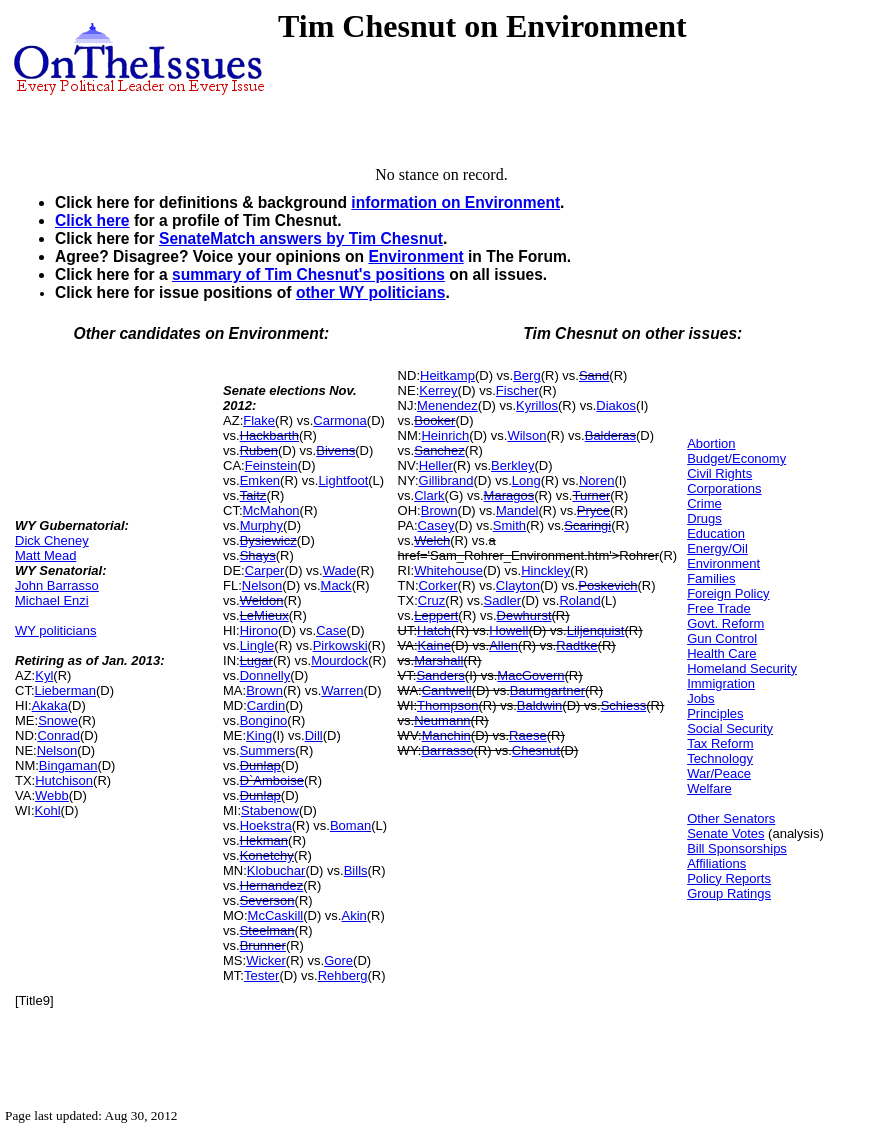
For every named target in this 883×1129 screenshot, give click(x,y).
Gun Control (722, 638)
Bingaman (68, 765)
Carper (265, 570)
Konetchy (267, 855)
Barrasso (447, 750)
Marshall (438, 660)
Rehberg (343, 975)
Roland (579, 600)
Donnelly (265, 675)
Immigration (721, 683)
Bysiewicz (268, 540)
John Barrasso (57, 585)
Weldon (262, 600)
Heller (436, 465)
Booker (434, 420)
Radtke (576, 645)
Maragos (509, 495)
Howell (508, 630)
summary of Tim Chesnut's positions (308, 274)
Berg (526, 375)
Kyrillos (537, 405)
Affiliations (716, 863)
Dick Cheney (52, 540)
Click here (92, 220)
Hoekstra (266, 825)
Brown (264, 690)
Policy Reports (729, 878)
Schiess (624, 705)
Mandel (517, 510)
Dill (314, 735)
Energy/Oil (717, 548)
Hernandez (272, 885)
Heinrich (445, 435)
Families (711, 578)
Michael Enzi (52, 600)
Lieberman (65, 690)
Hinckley (545, 570)
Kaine (434, 645)
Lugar (256, 660)
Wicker (266, 960)
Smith (509, 525)
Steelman (267, 930)
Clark (429, 495)
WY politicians (55, 630)
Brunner (263, 945)
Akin (353, 915)
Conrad (58, 735)
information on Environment (455, 202)
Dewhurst (524, 615)
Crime (704, 503)
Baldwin (540, 705)
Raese (528, 735)
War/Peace (719, 773)
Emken (260, 480)
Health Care (721, 653)
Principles (715, 713)
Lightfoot (343, 480)
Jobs (700, 698)
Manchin (446, 735)
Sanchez (439, 450)
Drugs (704, 518)
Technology (720, 758)
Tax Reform (720, 743)
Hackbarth (269, 435)
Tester (261, 975)
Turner (591, 495)
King (259, 735)
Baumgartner (547, 690)
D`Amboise (272, 780)
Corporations (724, 488)
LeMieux (264, 615)
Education (716, 533)
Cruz (431, 600)
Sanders (440, 675)
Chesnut (536, 750)
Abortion (711, 443)
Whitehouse (448, 570)
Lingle (257, 645)
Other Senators (731, 818)
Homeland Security (742, 668)
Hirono (259, 630)
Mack (336, 585)
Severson (267, 900)
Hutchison (64, 780)
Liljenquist (596, 630)
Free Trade (719, 608)
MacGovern (530, 675)
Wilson (526, 435)
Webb (52, 795)
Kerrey (438, 390)
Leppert (436, 615)
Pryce (593, 510)
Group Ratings (729, 893)
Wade (339, 570)
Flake (259, 420)
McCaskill (276, 915)
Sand (594, 375)
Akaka (50, 705)
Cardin (266, 705)
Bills (356, 870)
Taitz (253, 495)
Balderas (610, 435)
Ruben (259, 450)
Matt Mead (45, 555)
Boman (350, 825)
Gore (338, 960)
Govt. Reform (725, 623)
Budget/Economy (736, 458)
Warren (342, 690)
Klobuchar (276, 870)
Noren (596, 480)
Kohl (48, 810)
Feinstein (271, 465)
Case (331, 630)
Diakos (616, 405)
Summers (268, 750)
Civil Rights (719, 473)
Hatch (434, 630)
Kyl (44, 675)
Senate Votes (725, 833)
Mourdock (339, 660)
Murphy (261, 525)
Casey (436, 525)
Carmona (339, 420)
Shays (258, 555)
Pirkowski (340, 645)
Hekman (264, 840)
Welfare (709, 788)
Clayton (518, 585)
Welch (432, 540)
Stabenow (270, 810)
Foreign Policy (728, 593)
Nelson (57, 750)
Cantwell (447, 690)
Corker (438, 585)
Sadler (503, 600)
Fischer (517, 390)
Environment (415, 256)
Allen (503, 645)
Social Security (730, 728)
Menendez (447, 405)
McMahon (271, 510)
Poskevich (607, 585)
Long (526, 480)
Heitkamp (447, 375)
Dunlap (260, 765)
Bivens (335, 450)
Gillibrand (446, 480)
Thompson (447, 705)
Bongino (264, 720)
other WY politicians (371, 292)
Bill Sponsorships (737, 848)
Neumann (442, 720)
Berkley (512, 465)
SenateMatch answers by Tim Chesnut (301, 238)
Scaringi (587, 525)
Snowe (58, 720)
